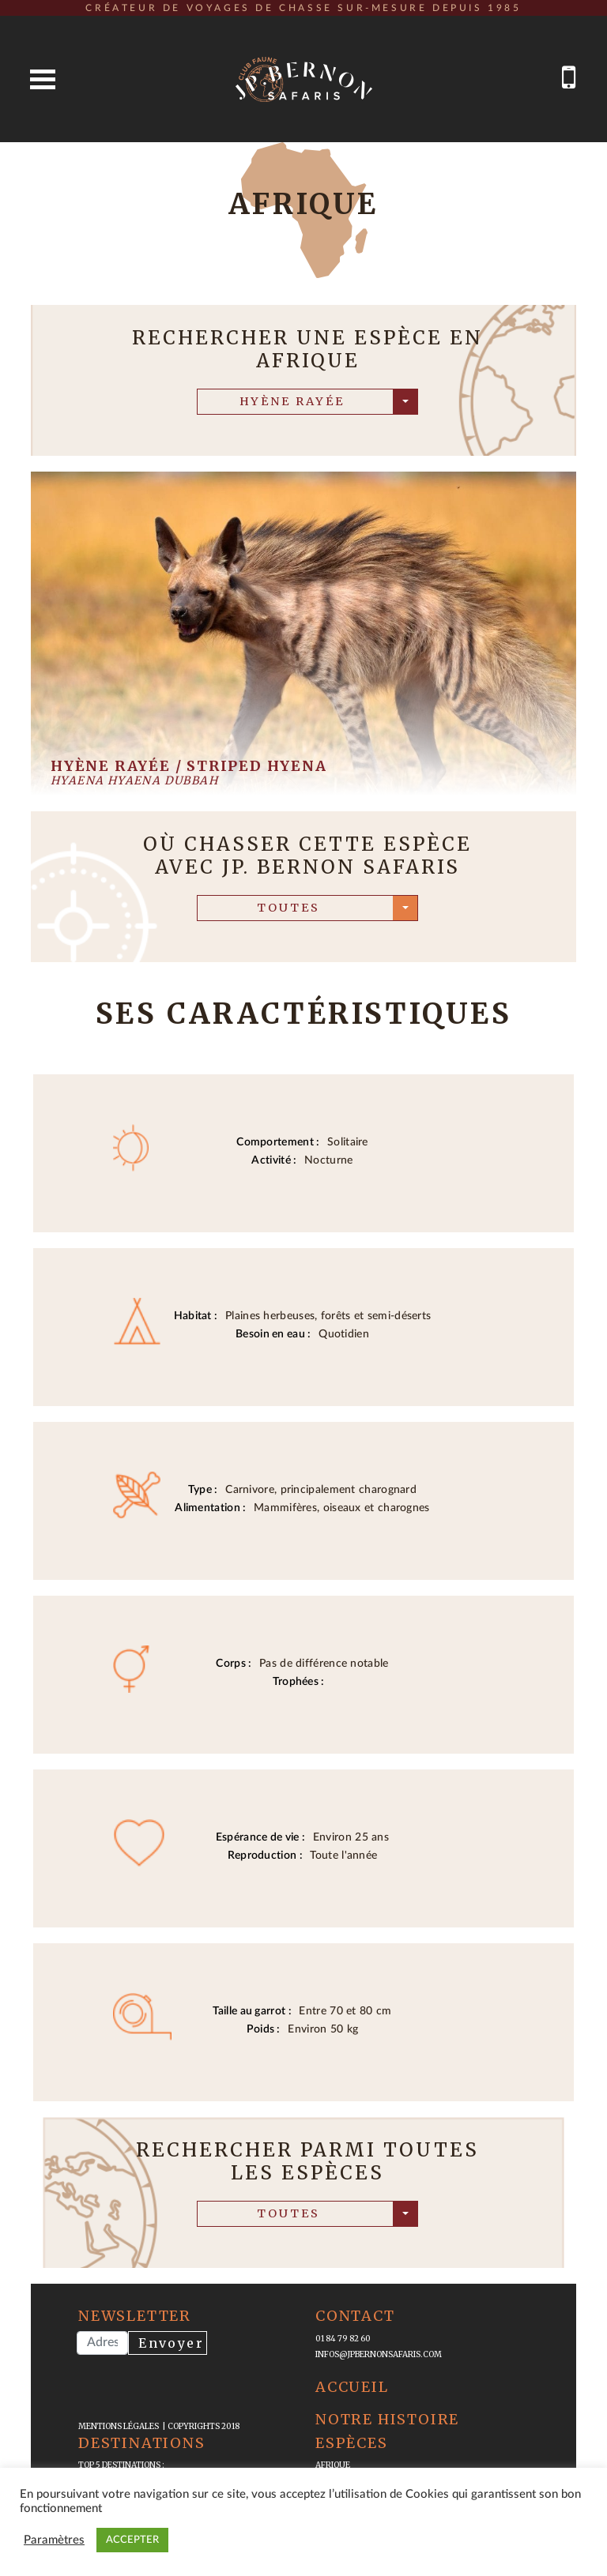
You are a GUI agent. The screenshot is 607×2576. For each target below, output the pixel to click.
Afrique (332, 2465)
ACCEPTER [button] (132, 2540)
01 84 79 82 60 (343, 2338)
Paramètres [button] (54, 2540)
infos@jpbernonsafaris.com (378, 2354)
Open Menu (43, 79)
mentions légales (120, 2426)
